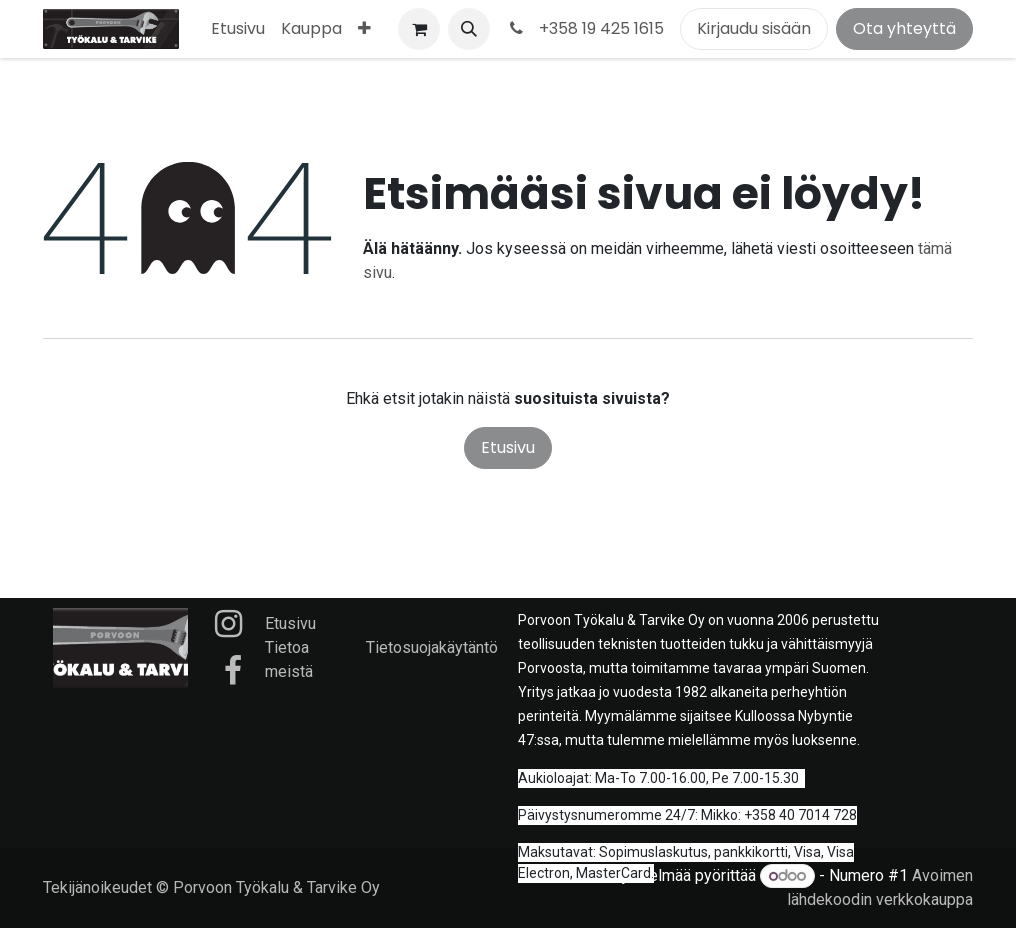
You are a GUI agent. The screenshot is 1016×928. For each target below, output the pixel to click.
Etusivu (508, 447)
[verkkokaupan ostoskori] (419, 29)
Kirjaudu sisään (754, 28)
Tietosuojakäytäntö (432, 647)
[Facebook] (233, 671)
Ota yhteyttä (904, 28)
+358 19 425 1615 (585, 28)
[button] (469, 29)
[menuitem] (238, 29)
